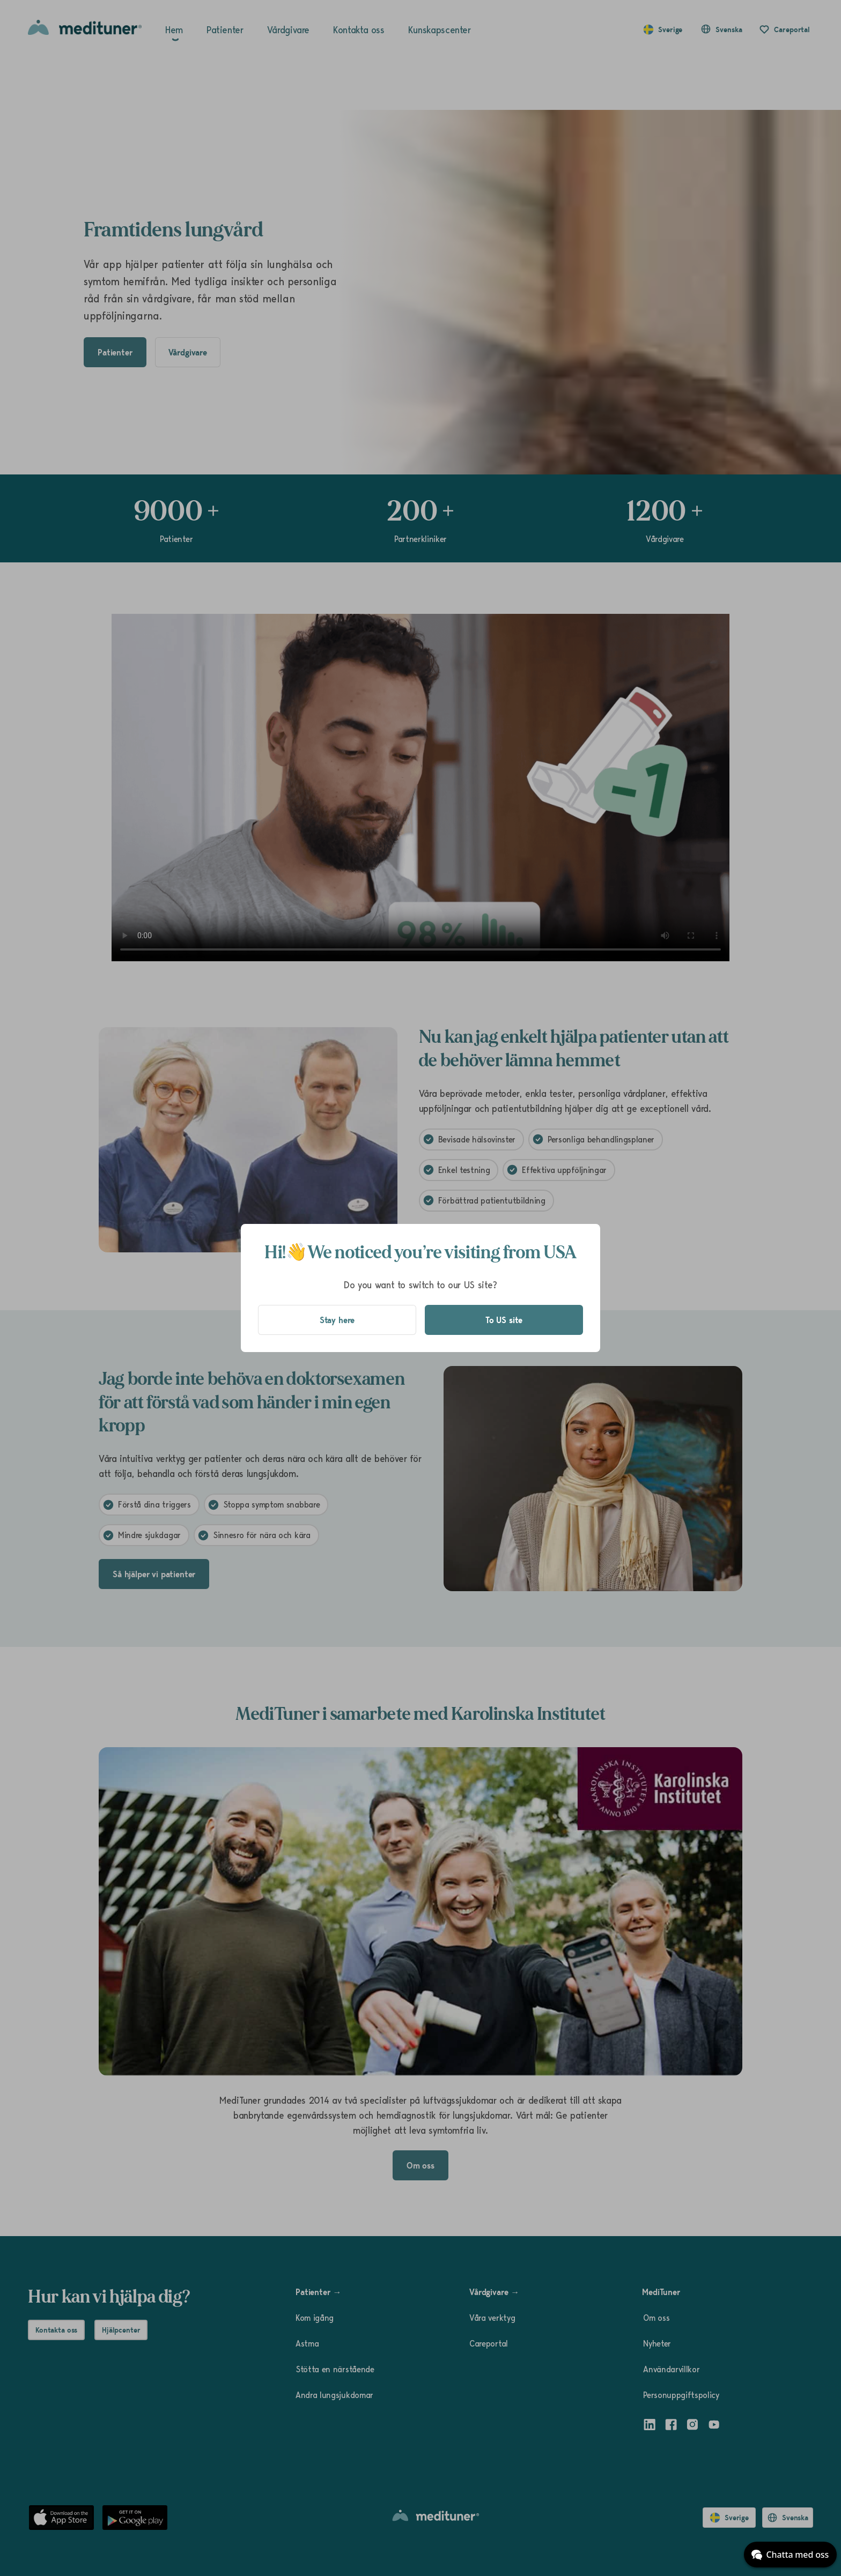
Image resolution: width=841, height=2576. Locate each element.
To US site (503, 1320)
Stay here (337, 1320)
